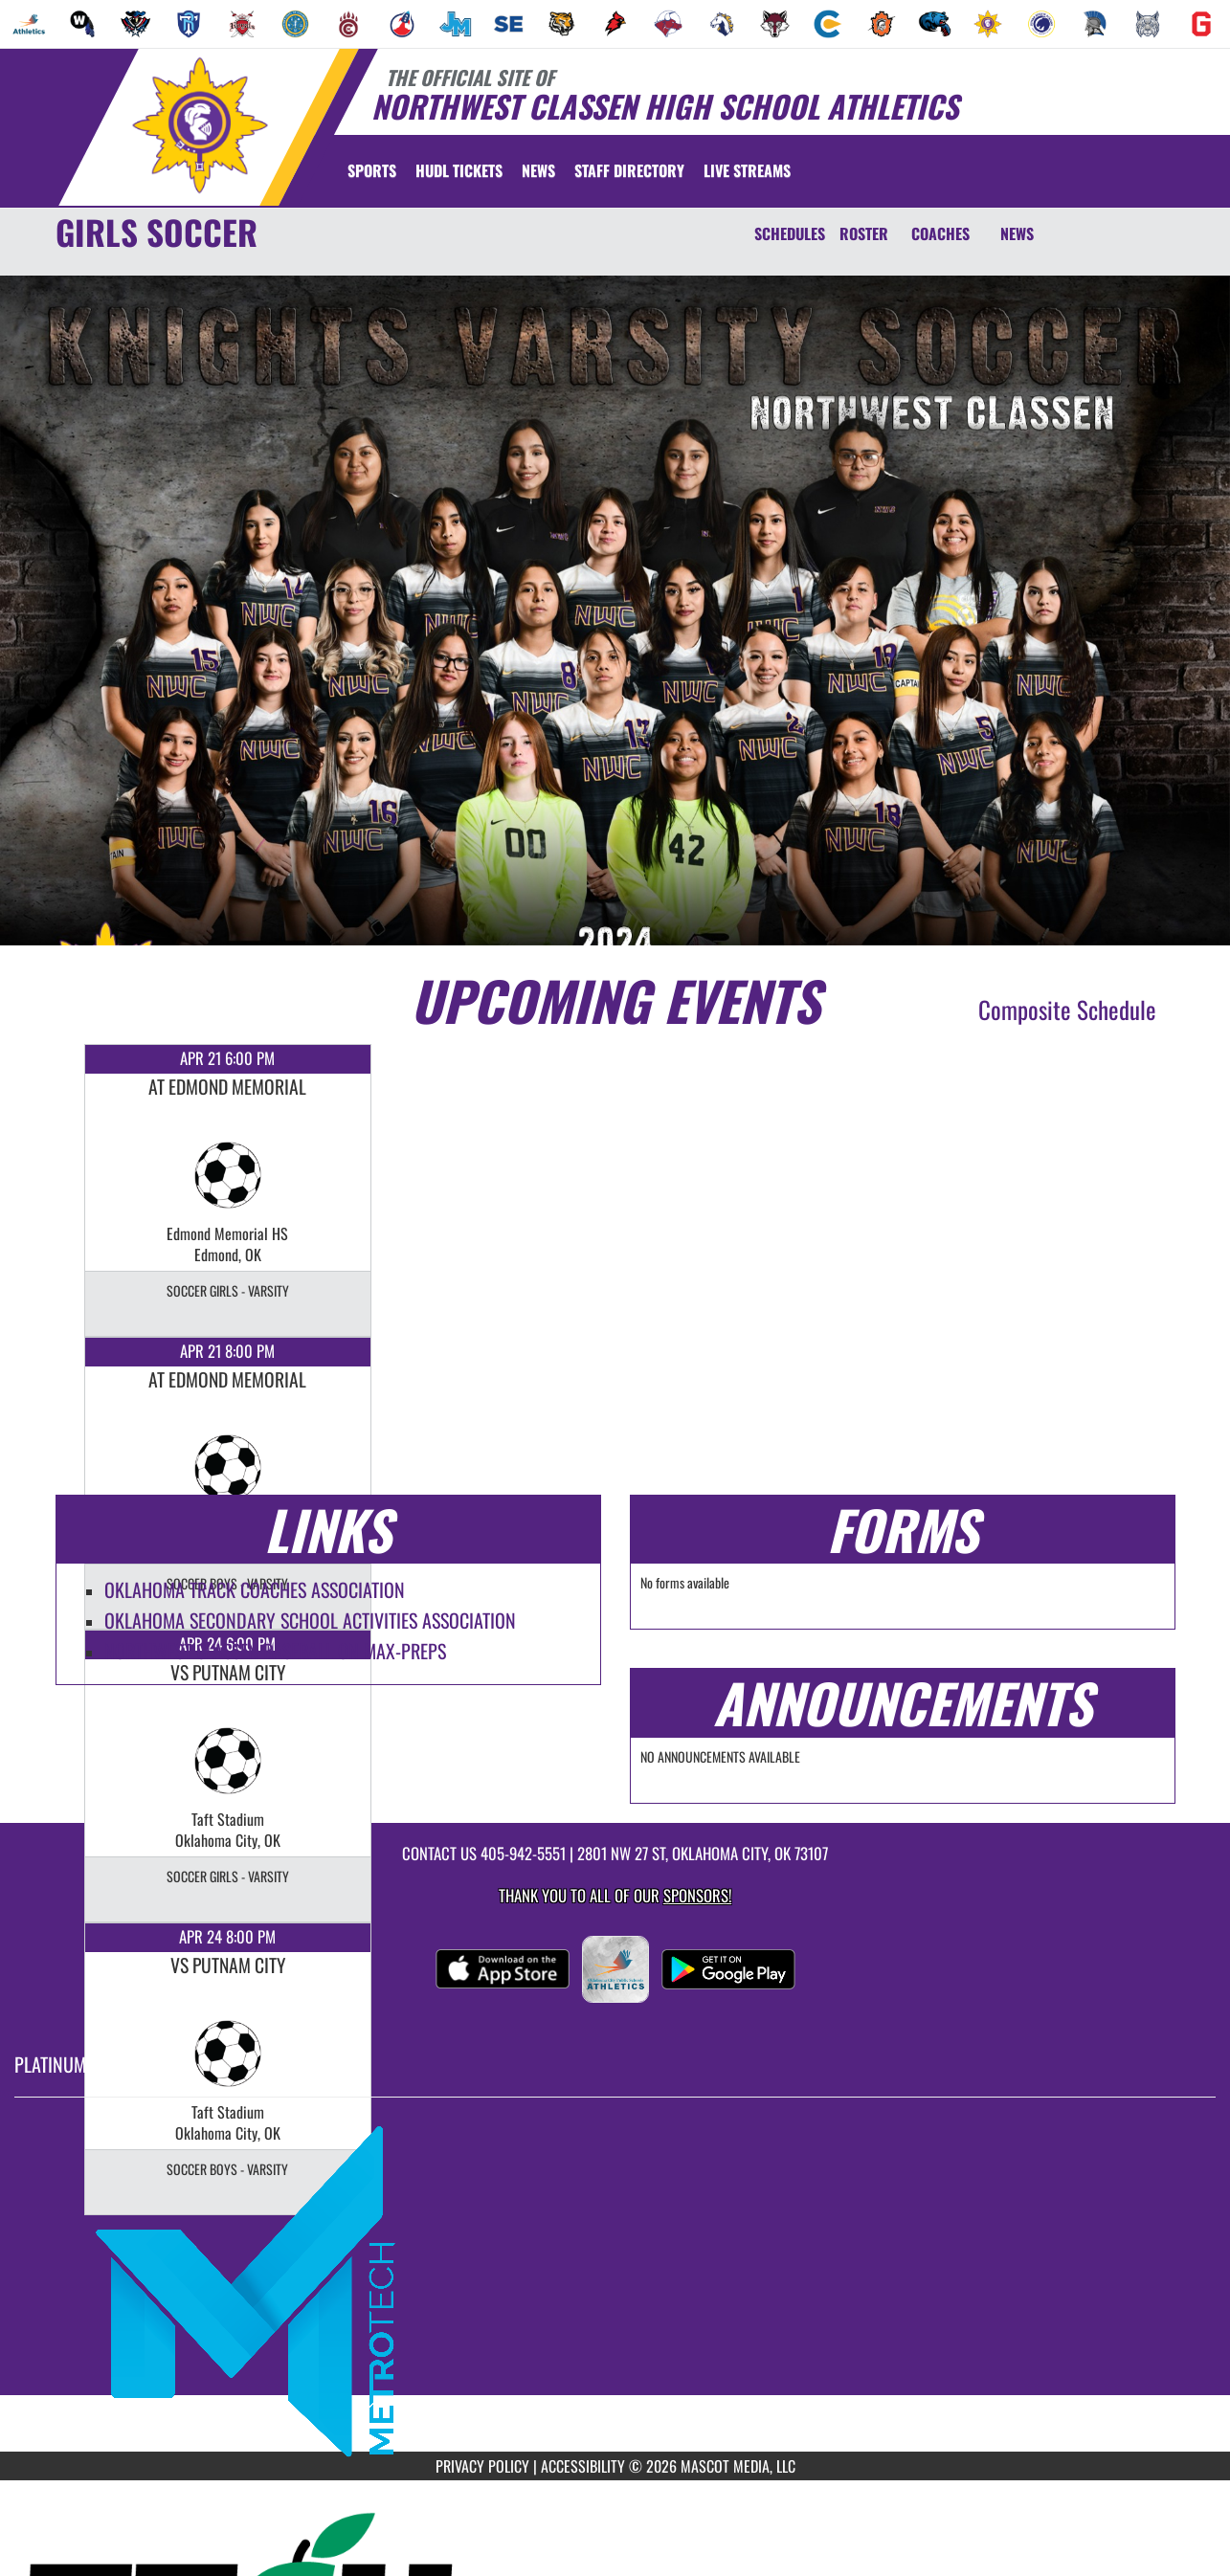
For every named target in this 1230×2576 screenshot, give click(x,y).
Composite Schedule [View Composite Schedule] (1067, 1009)
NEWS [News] (1017, 233)
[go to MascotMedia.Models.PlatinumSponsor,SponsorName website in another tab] (615, 2289)
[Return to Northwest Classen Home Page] (199, 125)
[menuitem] (29, 24)
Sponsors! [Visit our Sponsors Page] (697, 1895)
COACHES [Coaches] (940, 233)
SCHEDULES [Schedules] (789, 233)
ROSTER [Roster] (863, 233)
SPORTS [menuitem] (371, 170)
